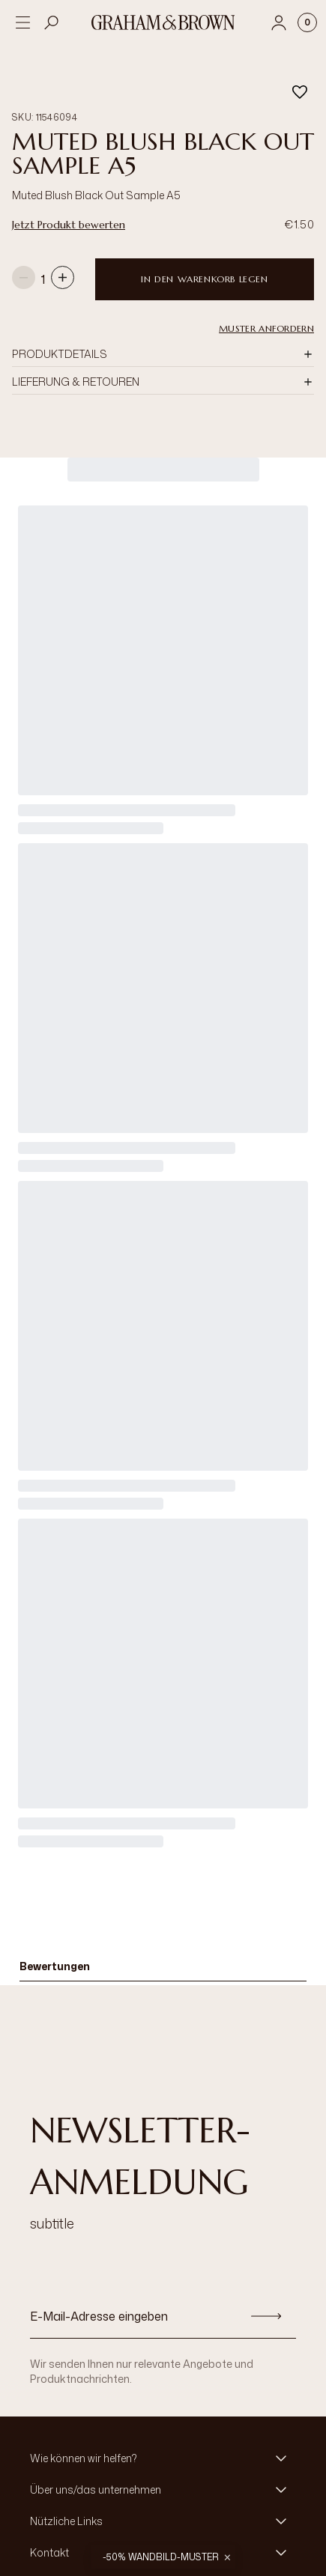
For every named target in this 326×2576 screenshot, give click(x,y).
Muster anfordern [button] (266, 324)
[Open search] (51, 22)
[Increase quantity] (62, 274)
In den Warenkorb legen (204, 274)
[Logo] (163, 22)
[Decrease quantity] (23, 274)
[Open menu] (22, 22)
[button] (163, 350)
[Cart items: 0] (307, 22)
